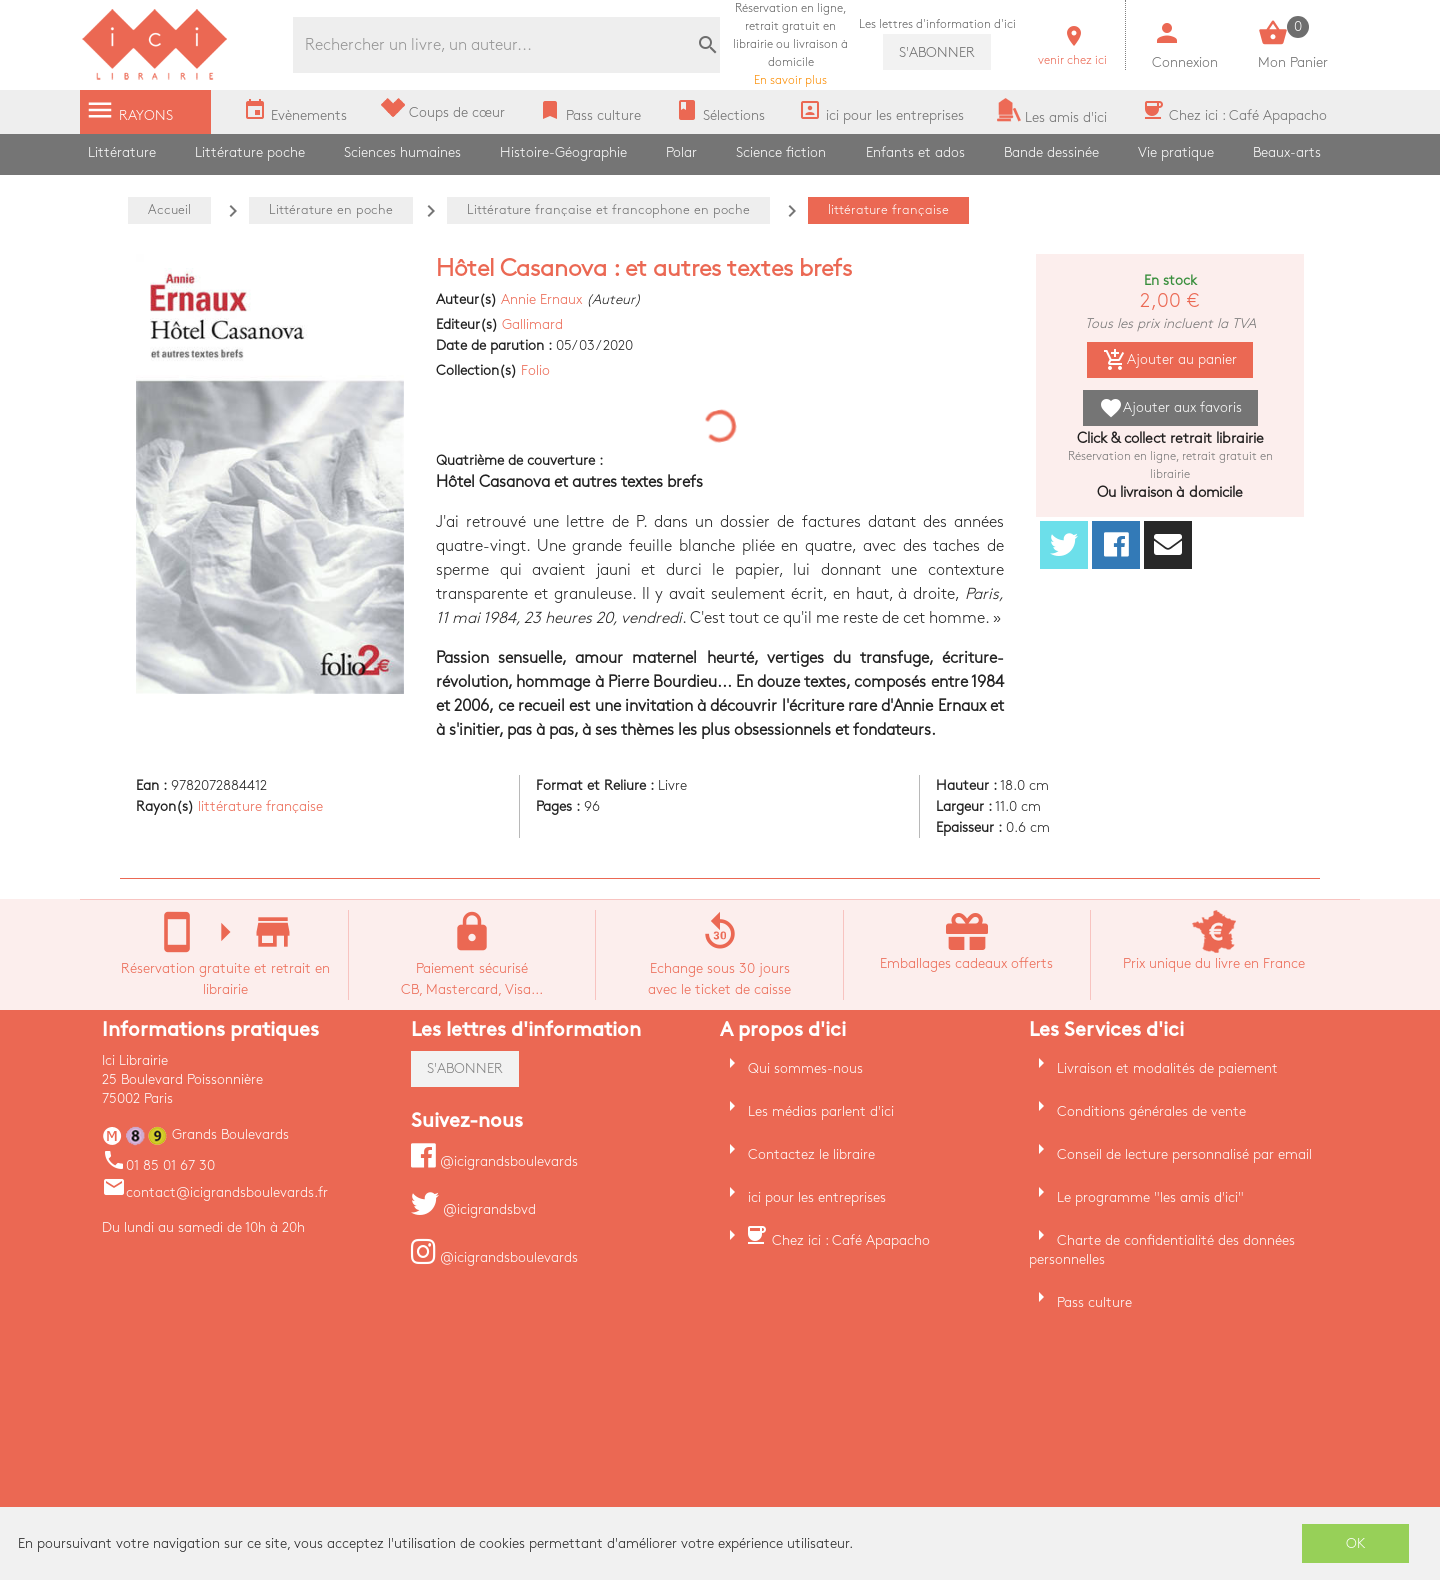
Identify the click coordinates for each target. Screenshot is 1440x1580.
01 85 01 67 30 (158, 1165)
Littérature (122, 152)
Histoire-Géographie (563, 152)
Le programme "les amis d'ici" (1150, 1197)
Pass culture (1094, 1302)
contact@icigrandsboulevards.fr (215, 1192)
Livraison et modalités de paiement (1167, 1068)
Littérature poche (250, 152)
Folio (535, 370)
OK (1356, 1543)
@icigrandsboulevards (494, 1161)
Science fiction (781, 152)
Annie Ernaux (541, 299)
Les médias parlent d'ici (821, 1111)
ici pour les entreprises (817, 1197)
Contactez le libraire (811, 1154)
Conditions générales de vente (1151, 1111)
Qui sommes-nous (805, 1068)
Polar (681, 152)
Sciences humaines (402, 152)
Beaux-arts (1287, 152)
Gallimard (532, 324)
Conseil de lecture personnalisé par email (1184, 1154)
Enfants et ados (915, 152)
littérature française (260, 806)
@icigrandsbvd (473, 1209)
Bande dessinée (1051, 152)
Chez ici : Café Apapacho (851, 1240)
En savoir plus (790, 44)
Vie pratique (1176, 152)
